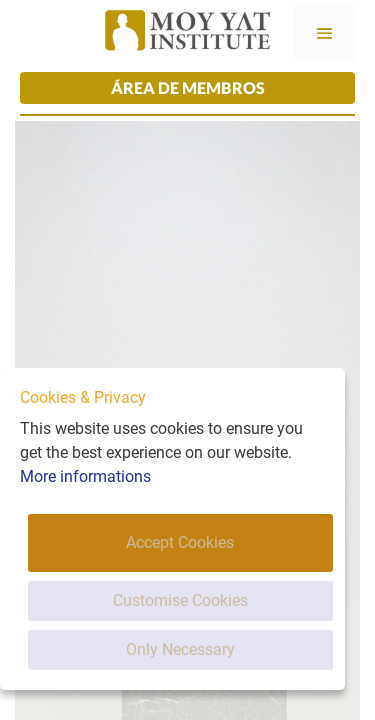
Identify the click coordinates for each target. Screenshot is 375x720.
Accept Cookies (180, 542)
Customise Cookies (180, 600)
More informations (85, 476)
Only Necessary (180, 649)
